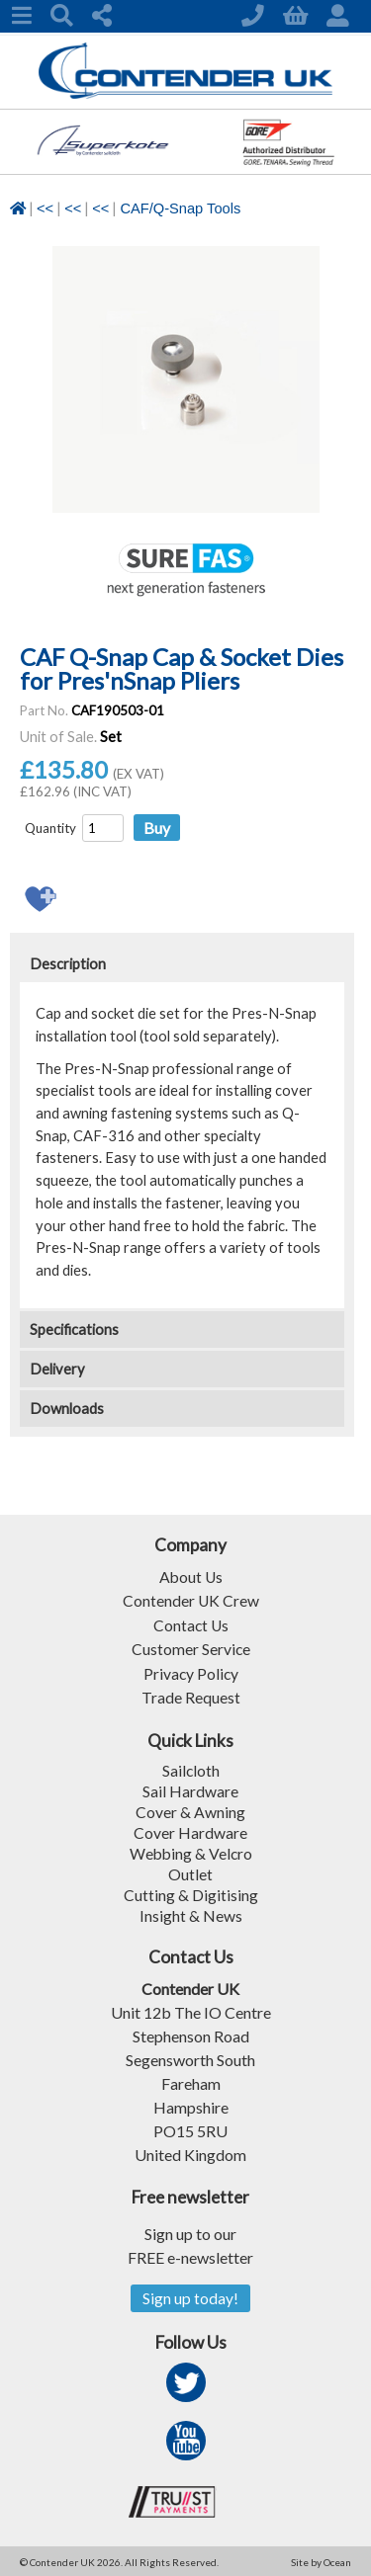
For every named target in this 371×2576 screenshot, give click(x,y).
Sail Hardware (190, 1788)
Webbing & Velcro (190, 1850)
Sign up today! (190, 2295)
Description (68, 964)
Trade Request (190, 1695)
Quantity (50, 828)
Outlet (190, 1871)
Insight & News (190, 1912)
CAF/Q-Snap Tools (180, 208)
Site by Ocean (321, 2560)
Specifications (74, 1329)
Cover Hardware (190, 1829)
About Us (191, 1576)
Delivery (57, 1369)
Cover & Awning (190, 1808)
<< (45, 208)
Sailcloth (190, 1767)
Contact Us (191, 1624)
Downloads (67, 1408)
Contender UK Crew (190, 1600)
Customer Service (190, 1647)
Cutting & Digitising (191, 1891)
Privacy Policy (190, 1671)
